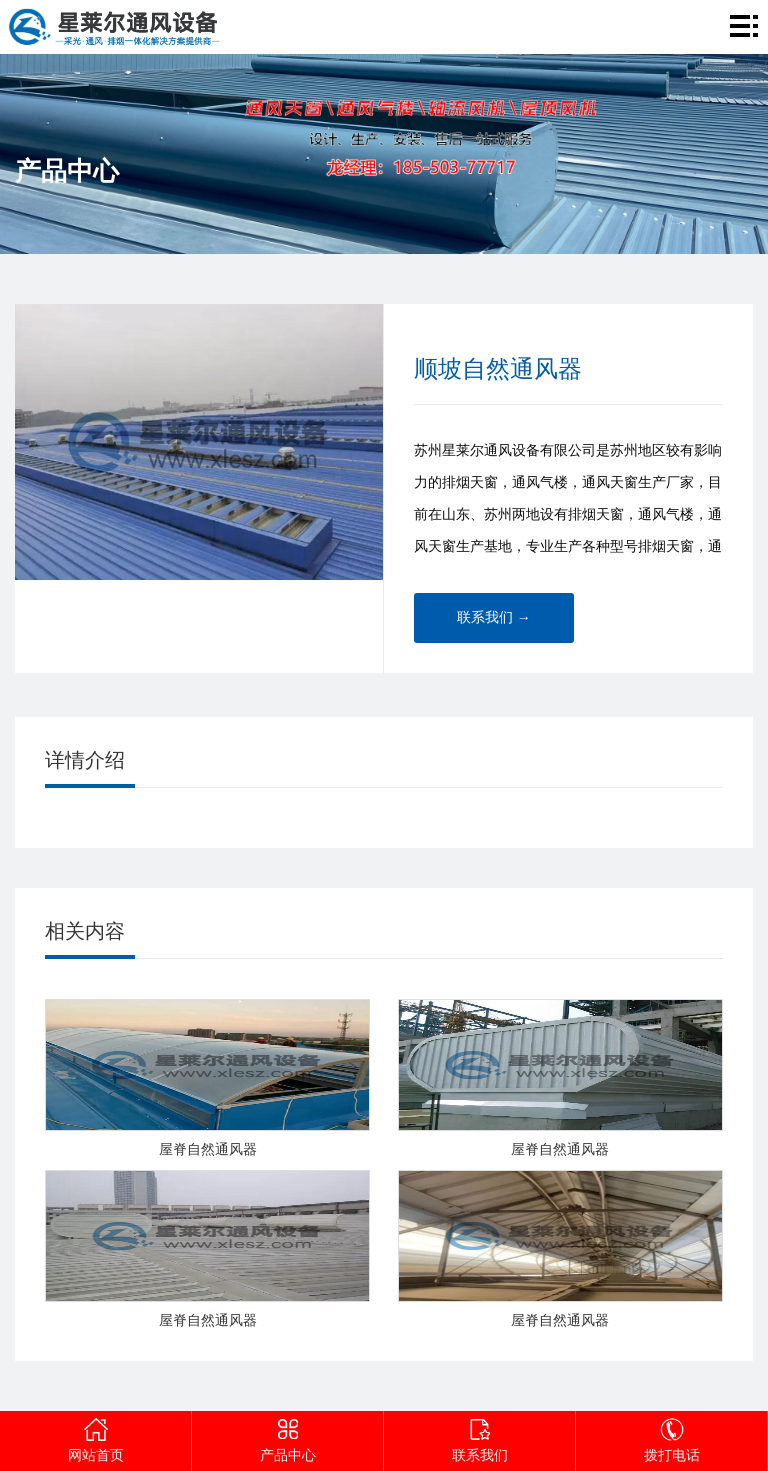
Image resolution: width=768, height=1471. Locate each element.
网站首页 (96, 1437)
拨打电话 (672, 1437)
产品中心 (288, 1437)
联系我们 (480, 1437)
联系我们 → (494, 617)
